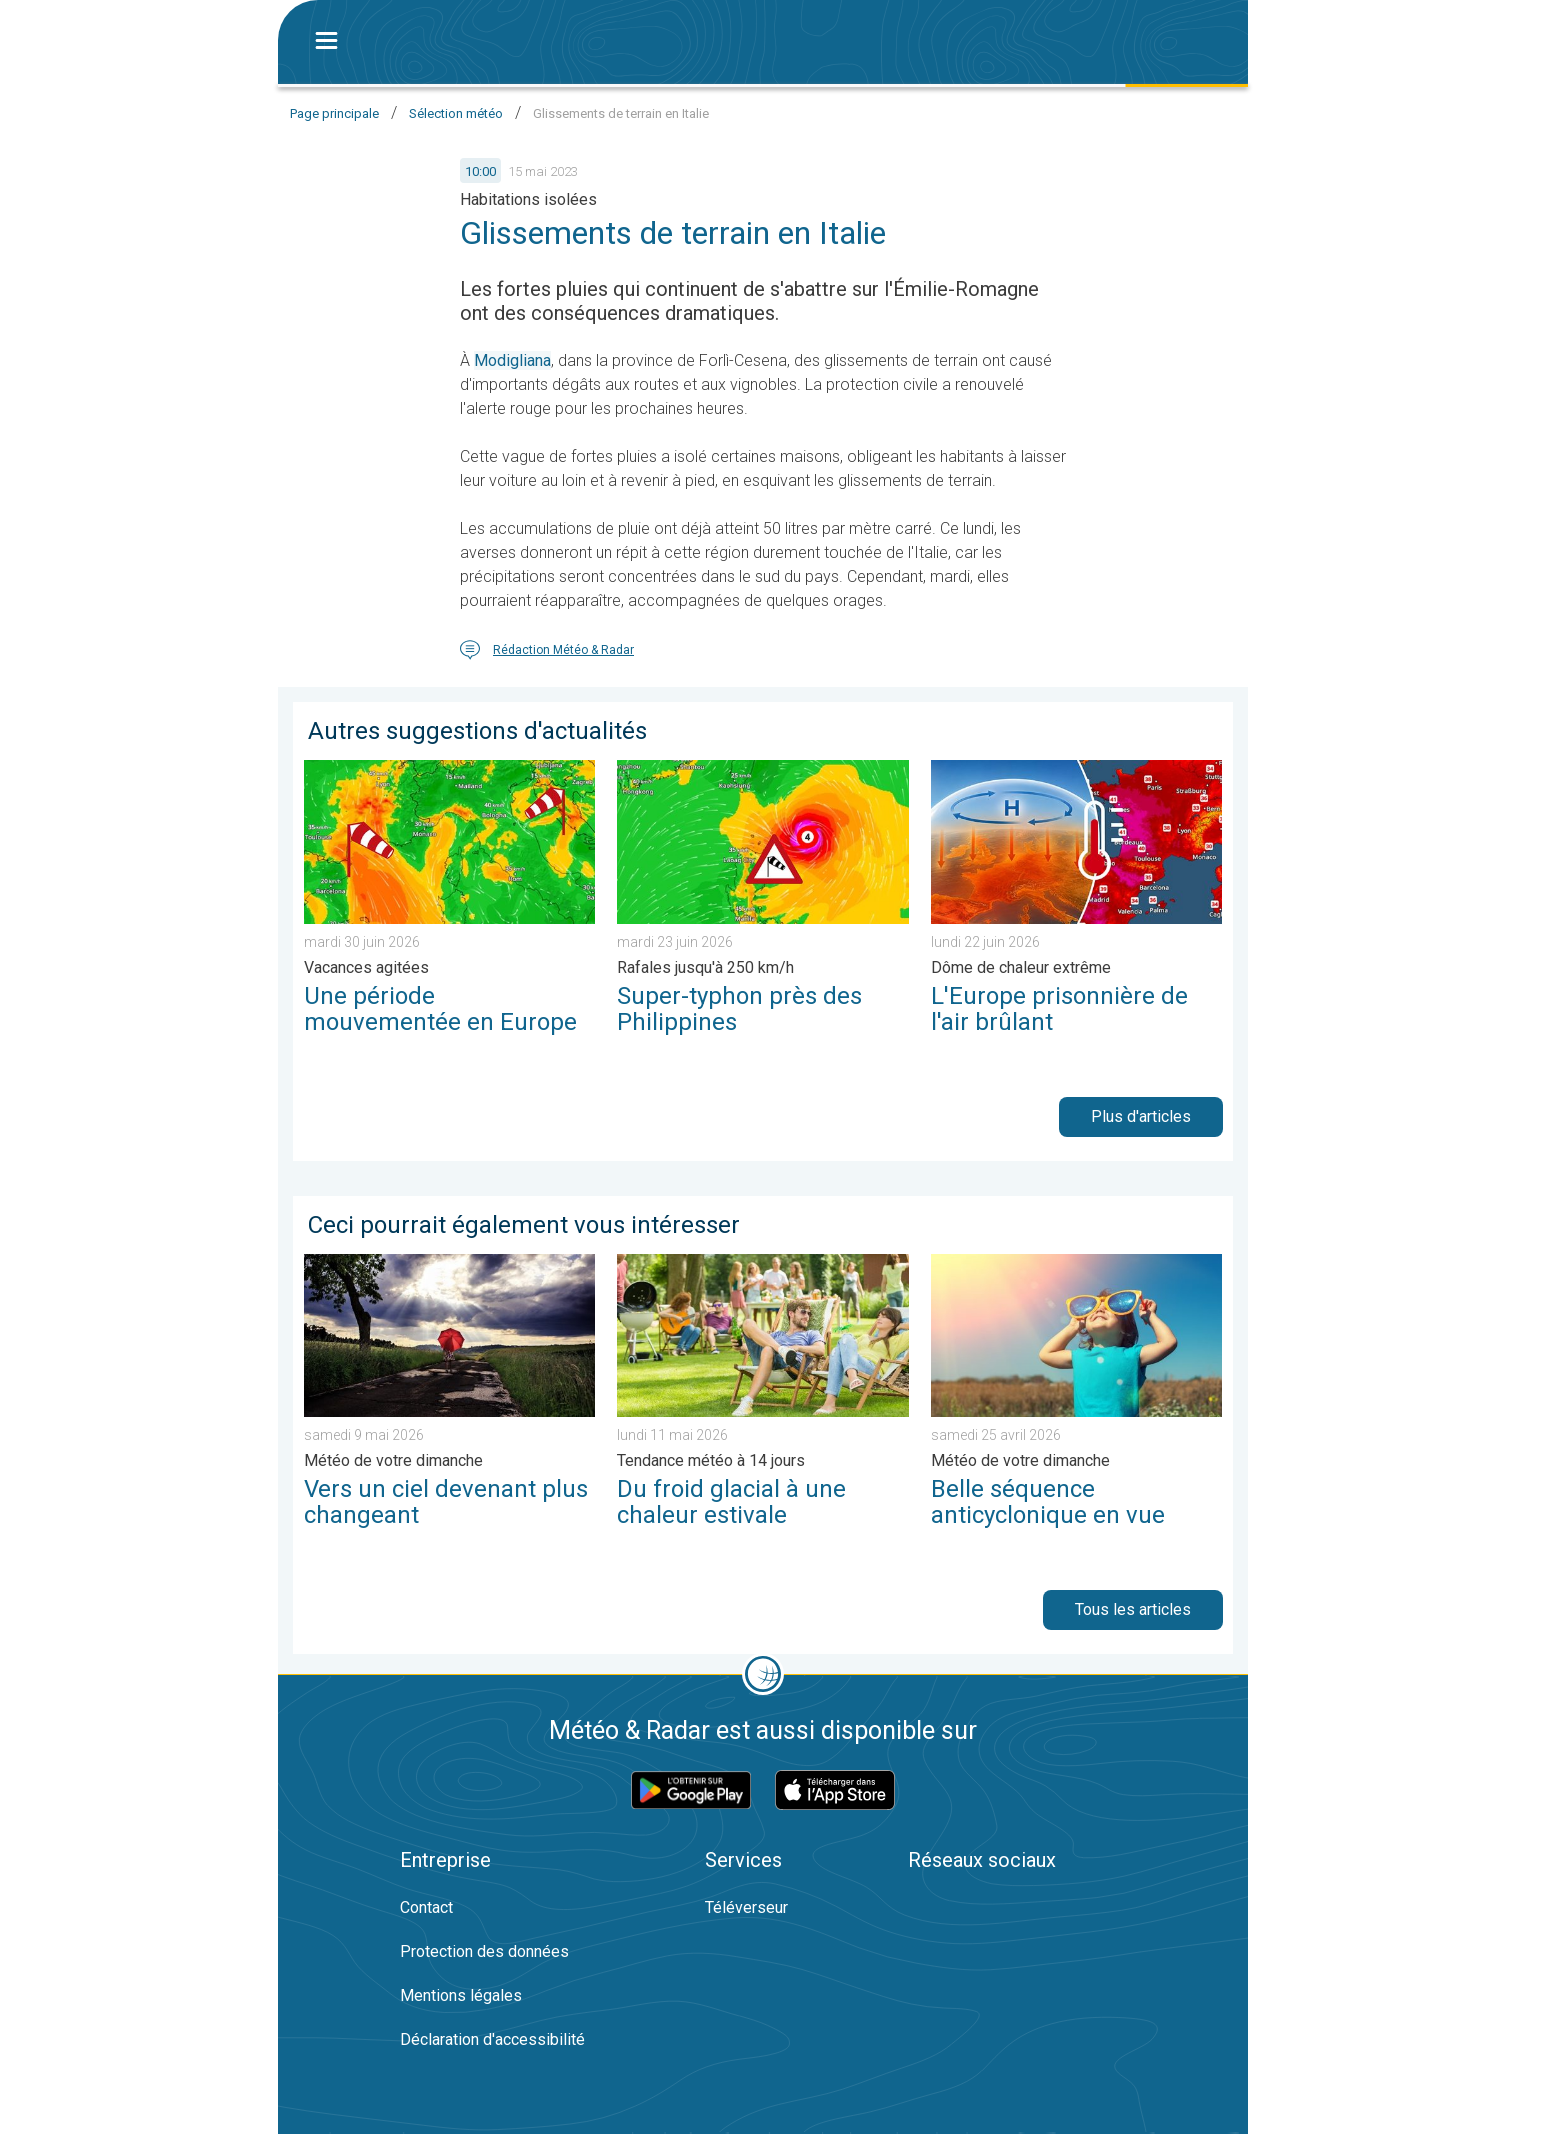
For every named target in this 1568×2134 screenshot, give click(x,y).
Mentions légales (461, 1995)
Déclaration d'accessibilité (492, 2039)
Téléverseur (746, 1907)
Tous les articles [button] (1133, 1609)
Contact (426, 1907)
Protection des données (484, 1951)
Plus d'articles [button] (1141, 1116)
